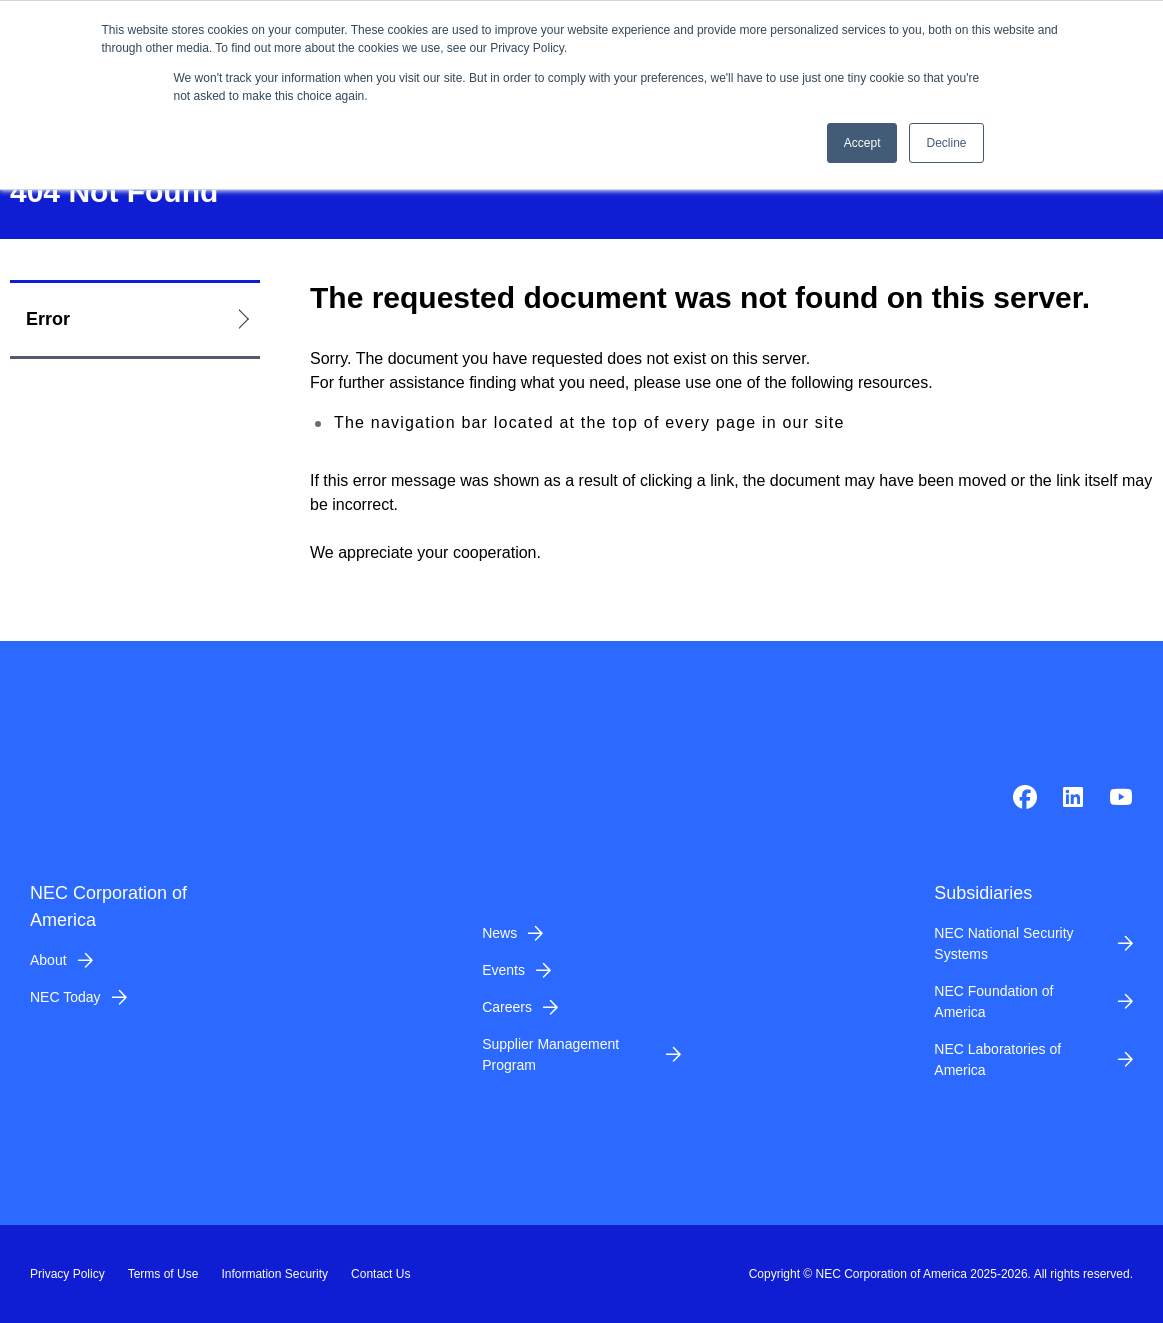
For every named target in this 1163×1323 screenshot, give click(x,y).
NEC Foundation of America (993, 1001)
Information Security (274, 1274)
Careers (507, 1007)
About (48, 960)
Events (503, 970)
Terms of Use (163, 1274)
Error (48, 319)
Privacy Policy (67, 1274)
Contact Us (380, 1274)
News (499, 933)
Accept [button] (862, 143)
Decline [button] (946, 143)
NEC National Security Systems (1003, 943)
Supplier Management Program (550, 1054)
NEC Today (65, 997)
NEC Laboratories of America (997, 1059)
